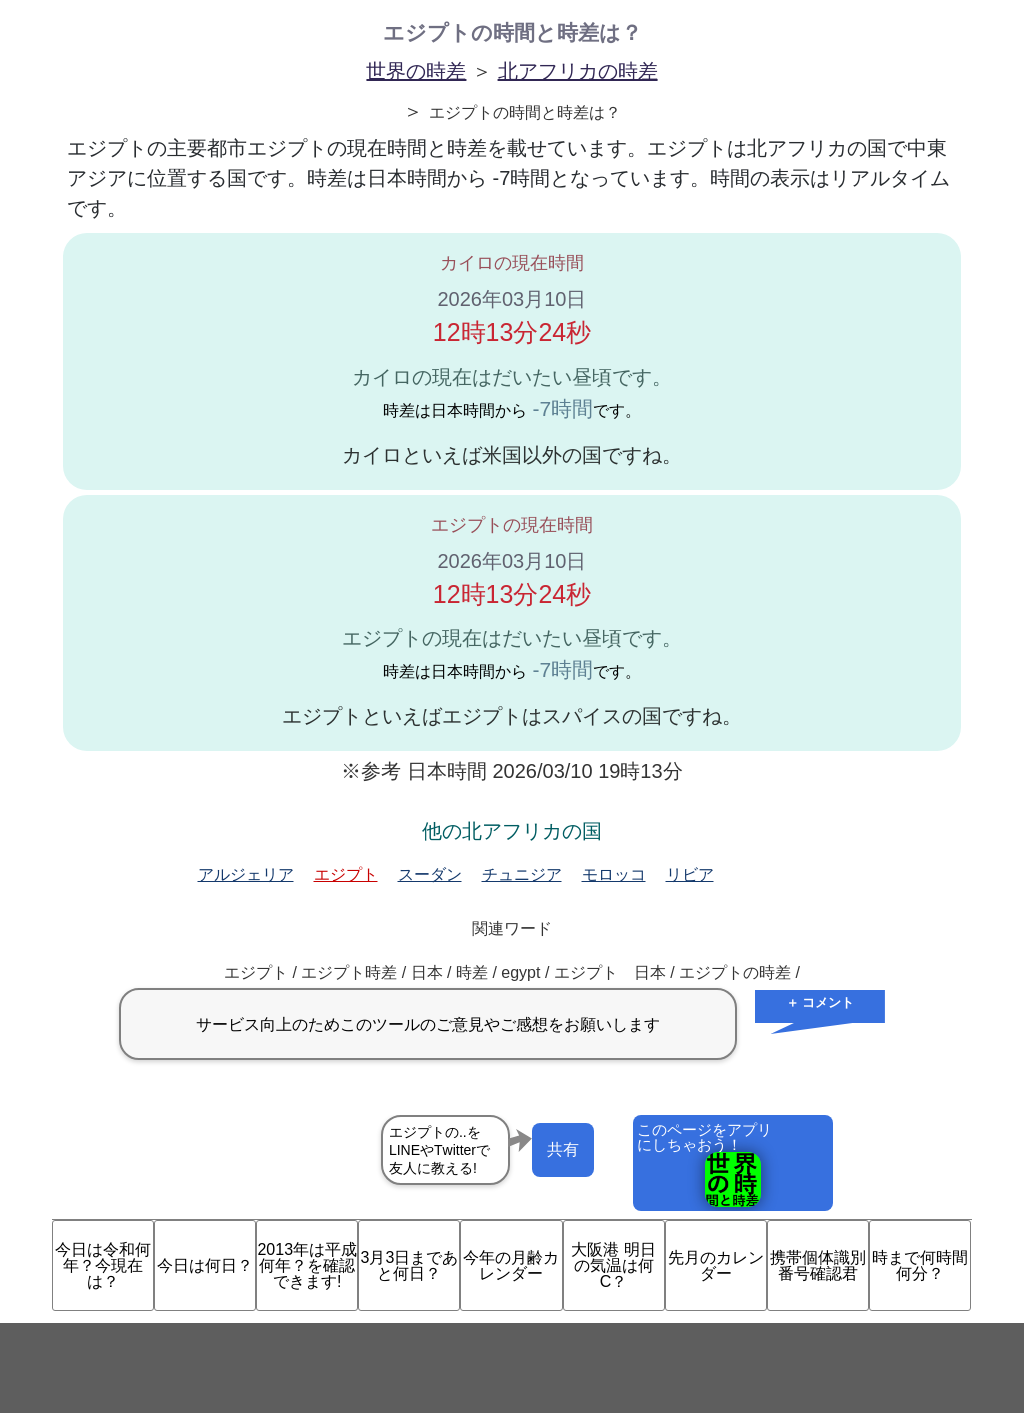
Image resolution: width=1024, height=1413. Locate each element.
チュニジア (522, 874)
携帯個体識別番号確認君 (818, 1265)
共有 (563, 1149)
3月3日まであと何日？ (409, 1265)
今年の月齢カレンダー (511, 1265)
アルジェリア (246, 874)
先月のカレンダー (716, 1265)
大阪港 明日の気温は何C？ (613, 1265)
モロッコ (614, 874)
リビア (690, 874)
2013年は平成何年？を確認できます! (307, 1265)
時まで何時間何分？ (920, 1265)
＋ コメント (820, 1002)
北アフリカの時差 (578, 71)
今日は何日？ (205, 1265)
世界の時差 (416, 71)
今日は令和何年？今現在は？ (103, 1265)
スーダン (430, 874)
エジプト (346, 874)
